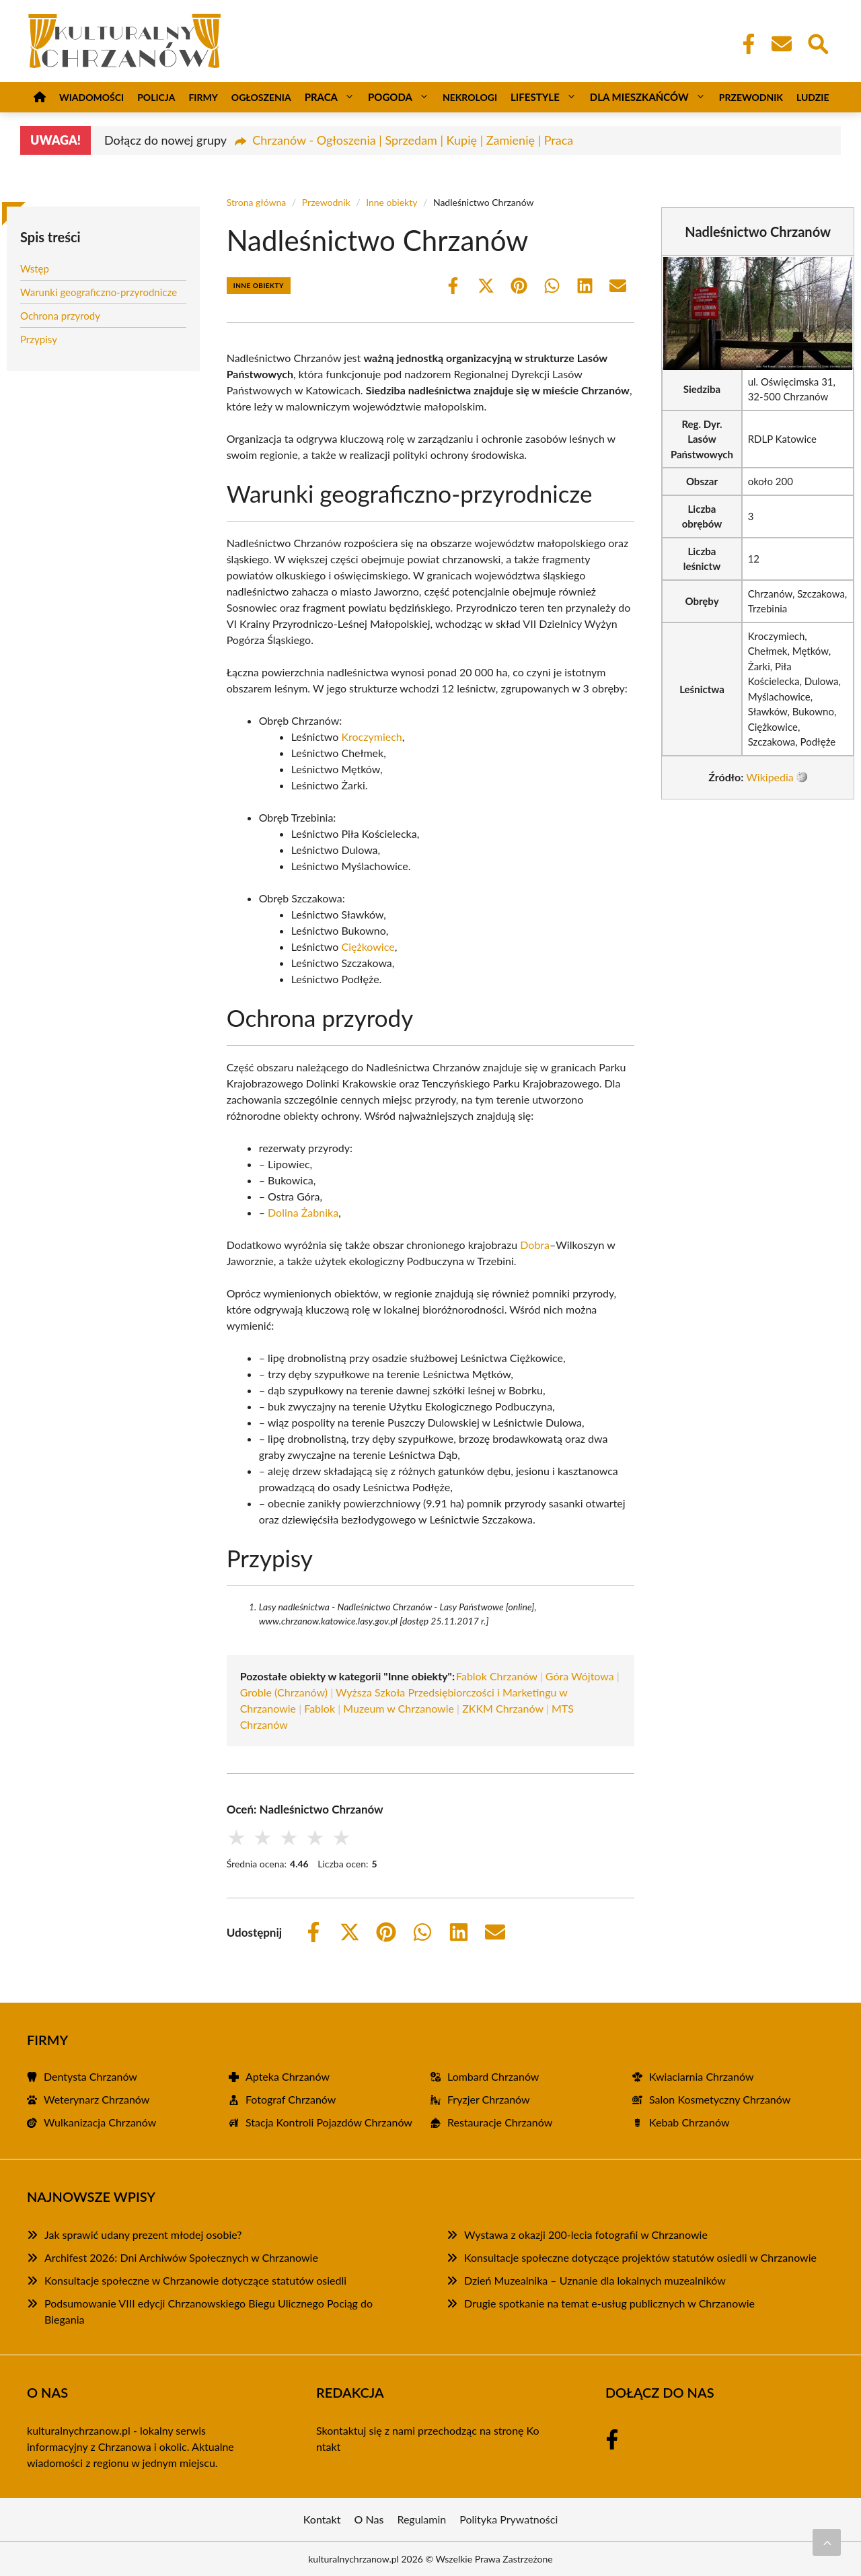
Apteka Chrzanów (288, 2076)
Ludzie (812, 97)
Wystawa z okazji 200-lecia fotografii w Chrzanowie (586, 2234)
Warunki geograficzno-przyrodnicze (98, 292)
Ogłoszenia (261, 97)
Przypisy (38, 339)
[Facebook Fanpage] (744, 44)
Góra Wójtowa (580, 1676)
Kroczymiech (371, 736)
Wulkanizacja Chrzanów (100, 2122)
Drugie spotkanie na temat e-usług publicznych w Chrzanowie (609, 2303)
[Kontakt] (781, 44)
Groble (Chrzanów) (284, 1692)
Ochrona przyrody (60, 316)
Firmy (202, 97)
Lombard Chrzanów (493, 2076)
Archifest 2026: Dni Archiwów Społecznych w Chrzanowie (181, 2257)
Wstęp (34, 268)
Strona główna (257, 202)
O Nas (369, 2519)
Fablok (319, 1708)
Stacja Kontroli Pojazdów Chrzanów (329, 2122)
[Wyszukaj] (817, 42)
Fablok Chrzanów (496, 1676)
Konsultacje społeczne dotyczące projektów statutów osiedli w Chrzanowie (640, 2257)
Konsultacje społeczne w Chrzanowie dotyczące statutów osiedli (195, 2280)
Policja (156, 97)
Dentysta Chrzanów (90, 2076)
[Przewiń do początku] (827, 2542)
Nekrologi (470, 97)
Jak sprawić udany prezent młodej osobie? (142, 2234)
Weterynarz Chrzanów (96, 2099)
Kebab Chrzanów (689, 2122)
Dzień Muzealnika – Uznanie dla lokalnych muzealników (595, 2280)
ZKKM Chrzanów (503, 1708)
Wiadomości (91, 97)
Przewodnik (751, 97)
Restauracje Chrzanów (499, 2122)
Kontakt (322, 2519)
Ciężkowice (367, 946)
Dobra (535, 1244)
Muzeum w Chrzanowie (398, 1708)
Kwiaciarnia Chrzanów (701, 2076)
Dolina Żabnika (303, 1212)
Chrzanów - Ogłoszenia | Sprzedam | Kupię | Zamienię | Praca (412, 140)
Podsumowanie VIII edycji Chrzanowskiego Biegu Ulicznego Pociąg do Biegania (208, 2311)
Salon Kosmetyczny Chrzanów (719, 2099)
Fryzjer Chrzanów (488, 2099)
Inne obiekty (391, 202)
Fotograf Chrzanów (291, 2099)
